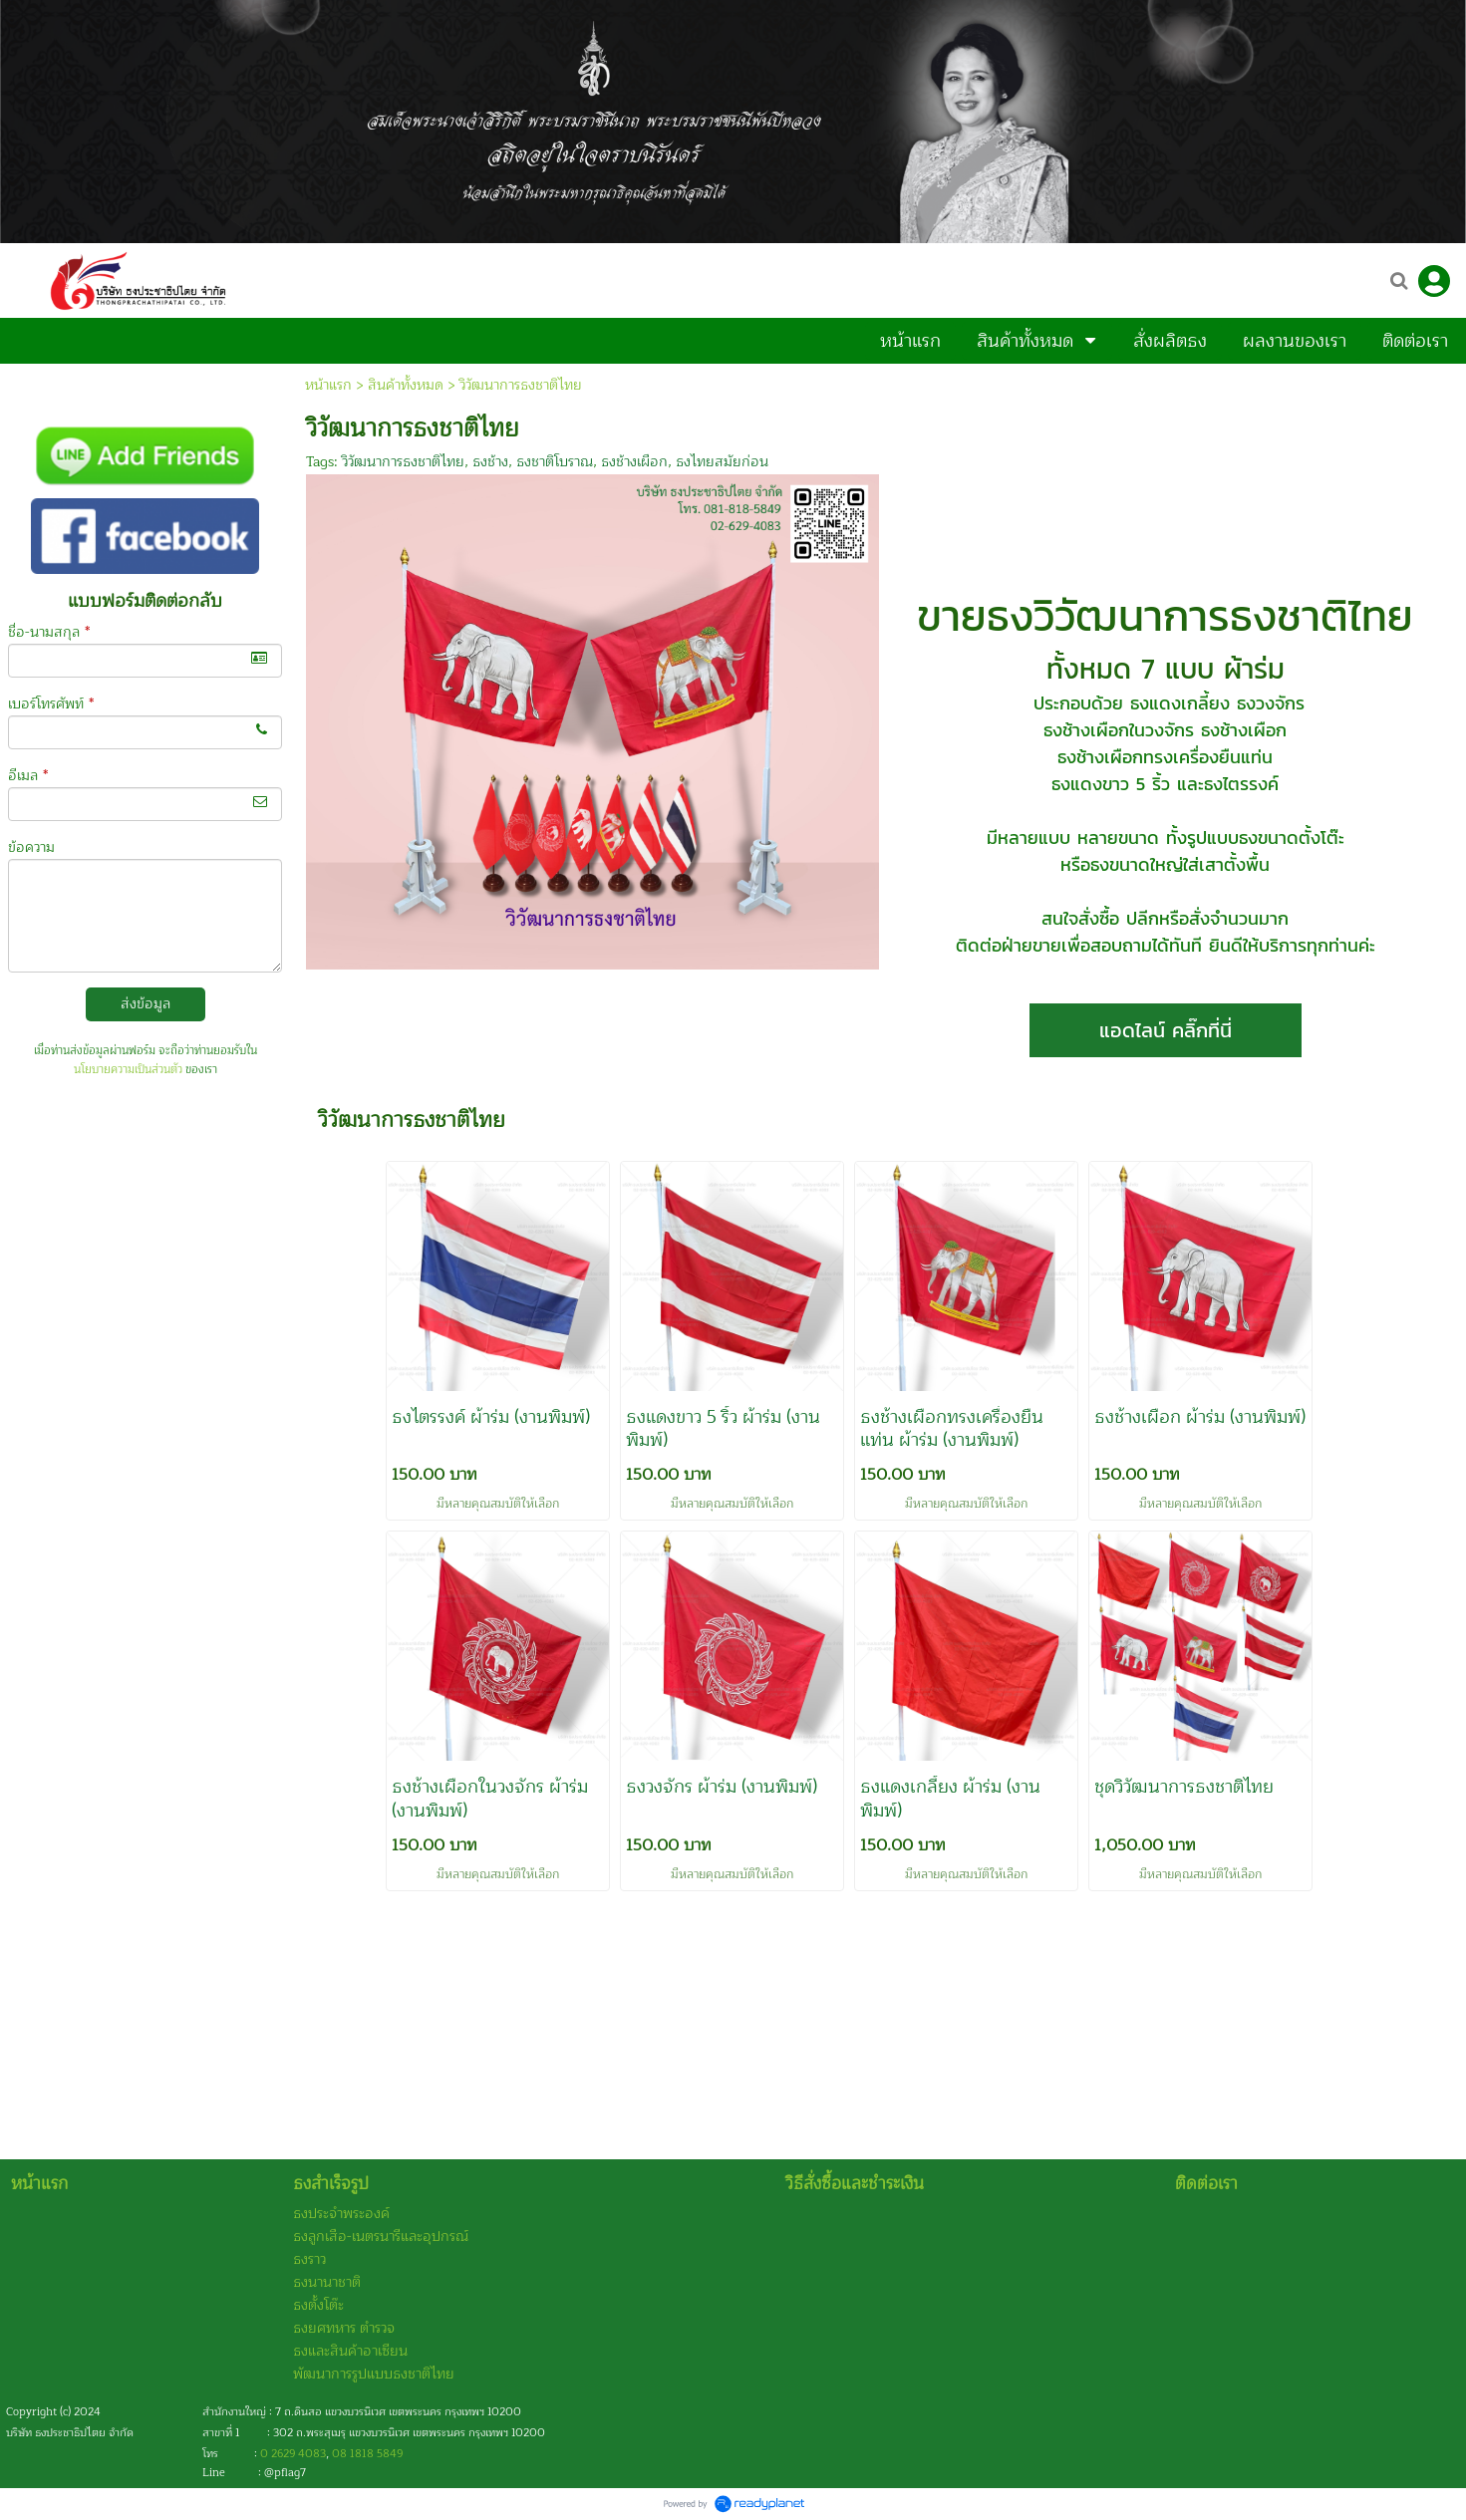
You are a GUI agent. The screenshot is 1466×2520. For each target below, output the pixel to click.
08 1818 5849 (367, 2453)
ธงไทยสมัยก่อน (722, 461)
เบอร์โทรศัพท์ (51, 704)
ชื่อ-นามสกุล (49, 632)
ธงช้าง (490, 461)
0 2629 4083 (293, 2453)
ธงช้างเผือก (634, 461)
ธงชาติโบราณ (554, 461)
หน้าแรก (328, 385)
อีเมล (28, 775)
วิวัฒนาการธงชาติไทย (403, 461)
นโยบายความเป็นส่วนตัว (128, 1069)
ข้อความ (31, 847)
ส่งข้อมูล (145, 1003)
